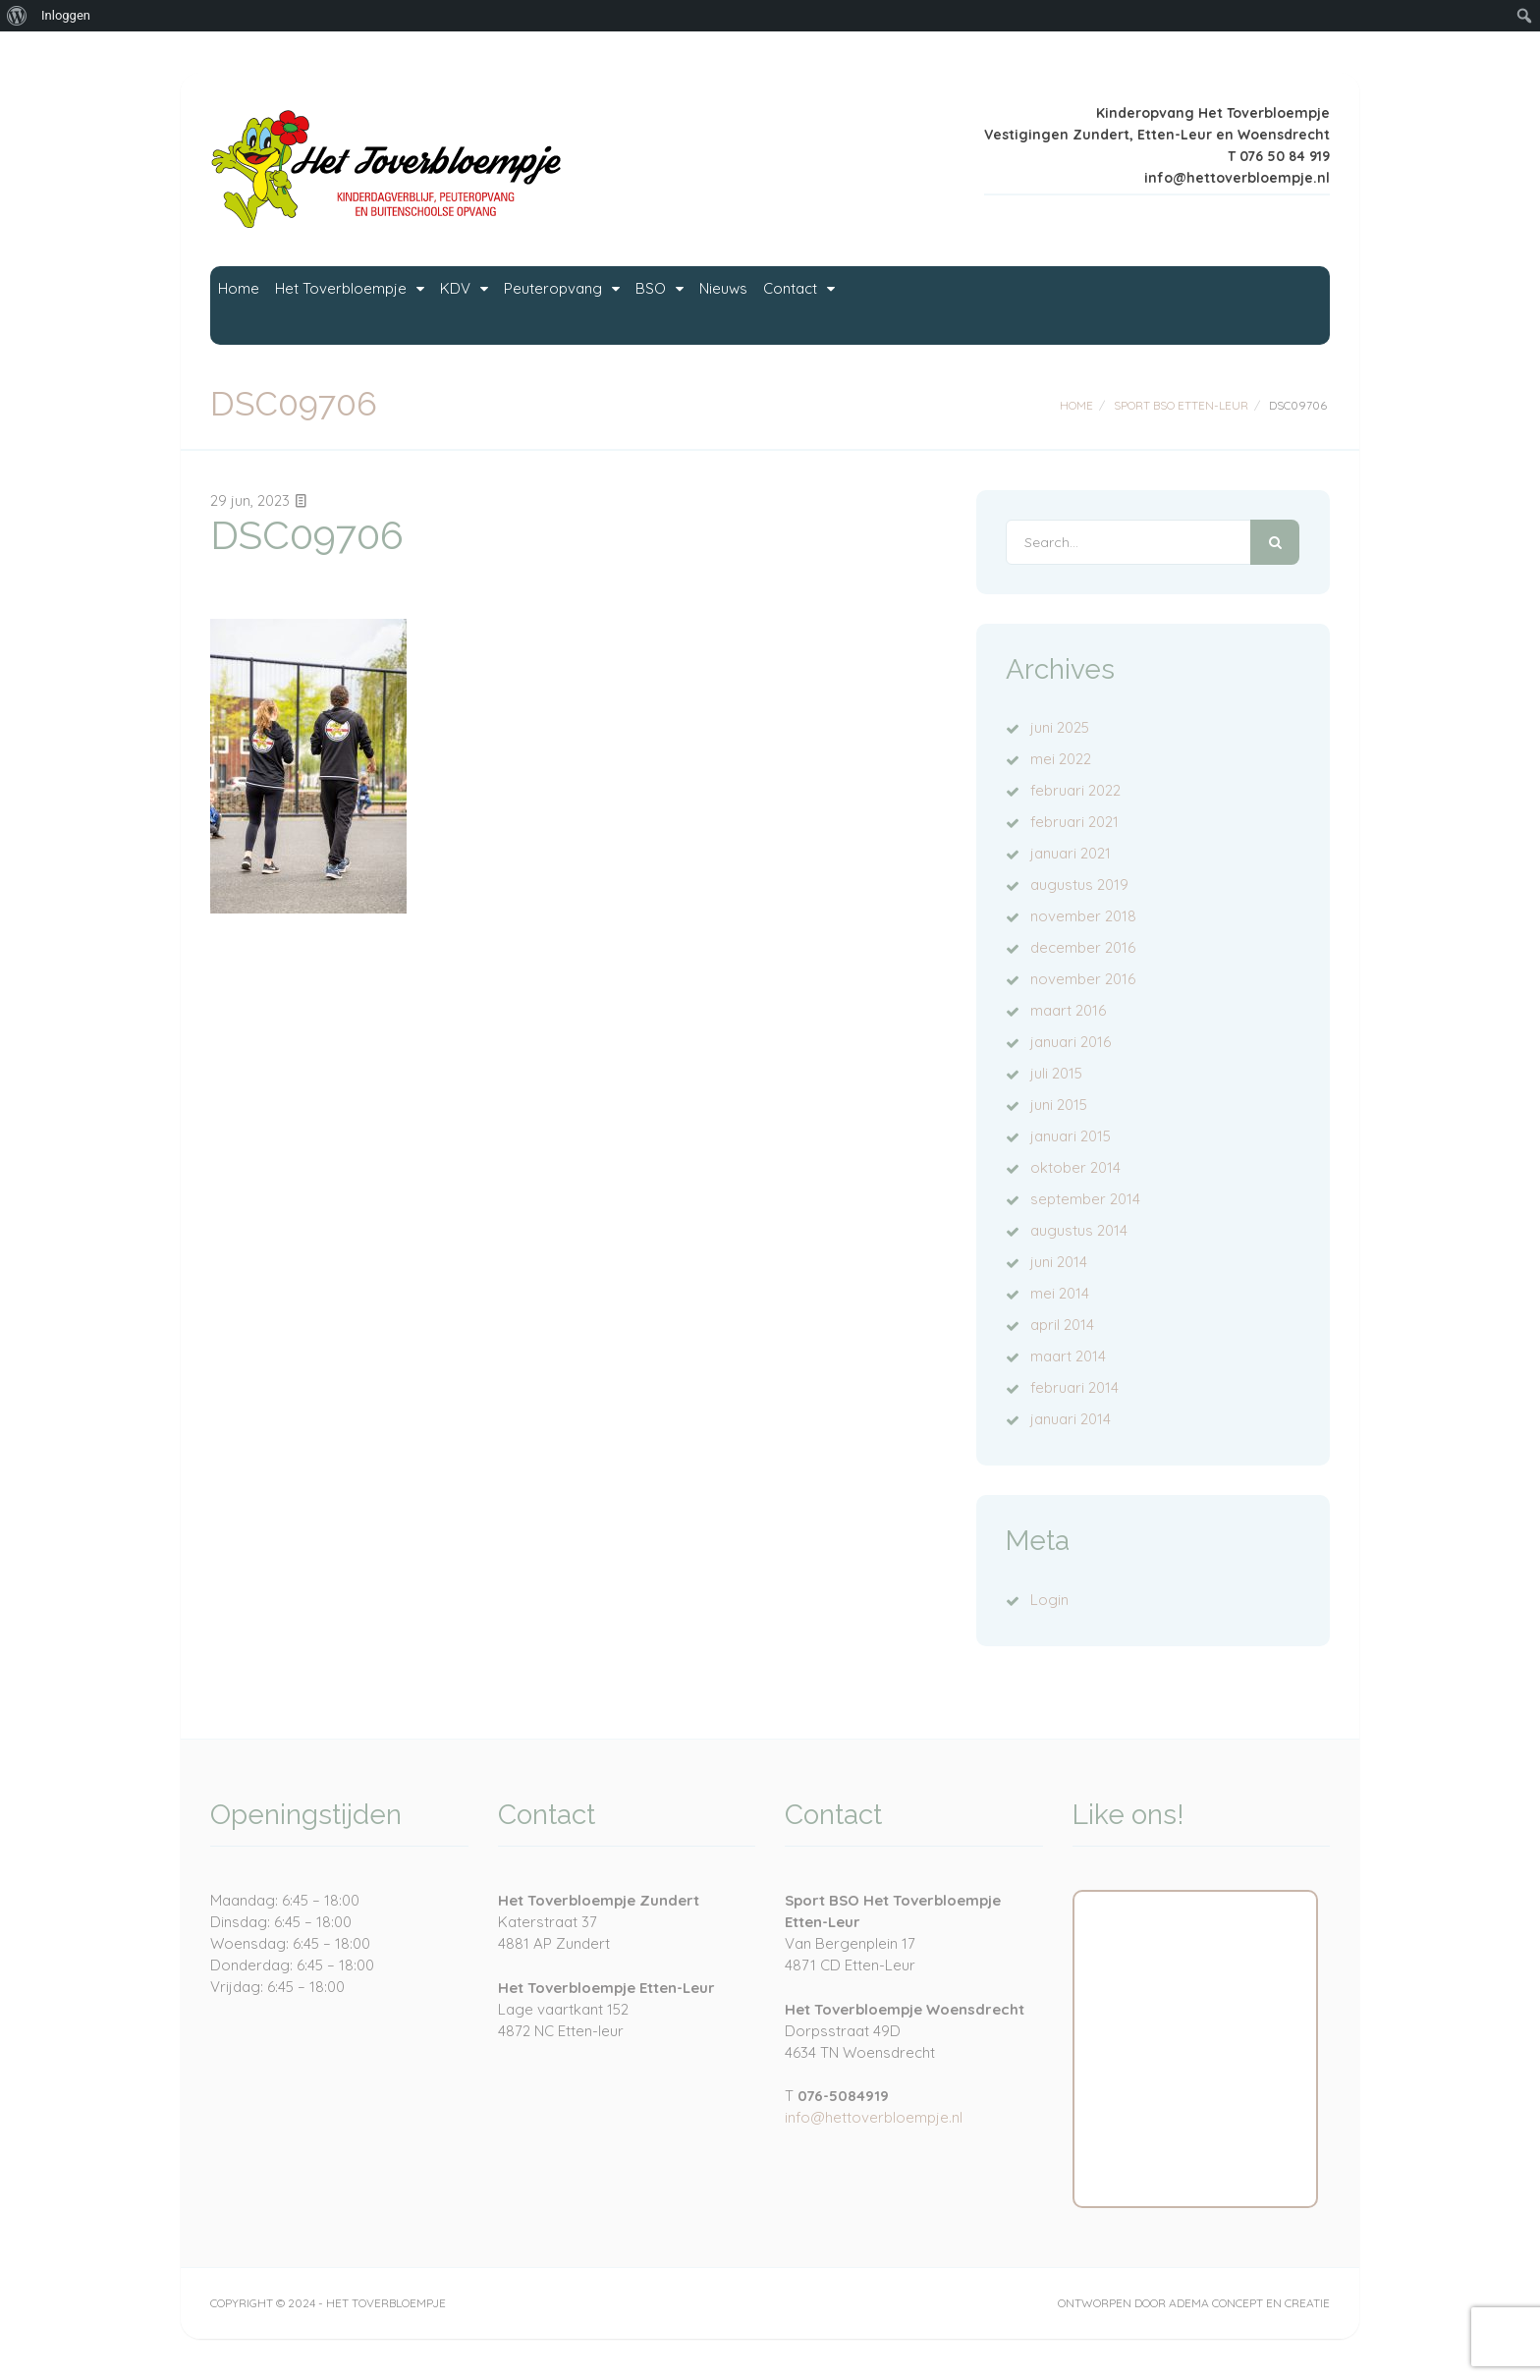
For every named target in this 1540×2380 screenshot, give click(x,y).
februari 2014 (1074, 1387)
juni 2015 (1058, 1104)
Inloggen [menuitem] (65, 15)
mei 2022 (1060, 758)
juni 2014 (1058, 1261)
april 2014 (1062, 1324)
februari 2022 (1075, 790)
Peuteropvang (743, 305)
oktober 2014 (1075, 1167)
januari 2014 (1070, 1419)
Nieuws (1010, 305)
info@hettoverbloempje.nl (873, 2117)
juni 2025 (1059, 727)
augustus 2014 (1079, 1230)
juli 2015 (1056, 1073)
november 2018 (1083, 916)
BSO (892, 305)
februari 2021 (1074, 821)
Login (1049, 1599)
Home (261, 305)
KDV (594, 305)
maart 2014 (1068, 1356)
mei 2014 (1059, 1293)
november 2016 (1082, 978)
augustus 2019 (1079, 884)
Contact (1125, 305)
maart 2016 (1068, 1010)
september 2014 (1085, 1199)
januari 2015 (1070, 1136)
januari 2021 (1070, 853)
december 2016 (1082, 947)
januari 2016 (1070, 1041)
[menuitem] (17, 15)
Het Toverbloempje (422, 305)
